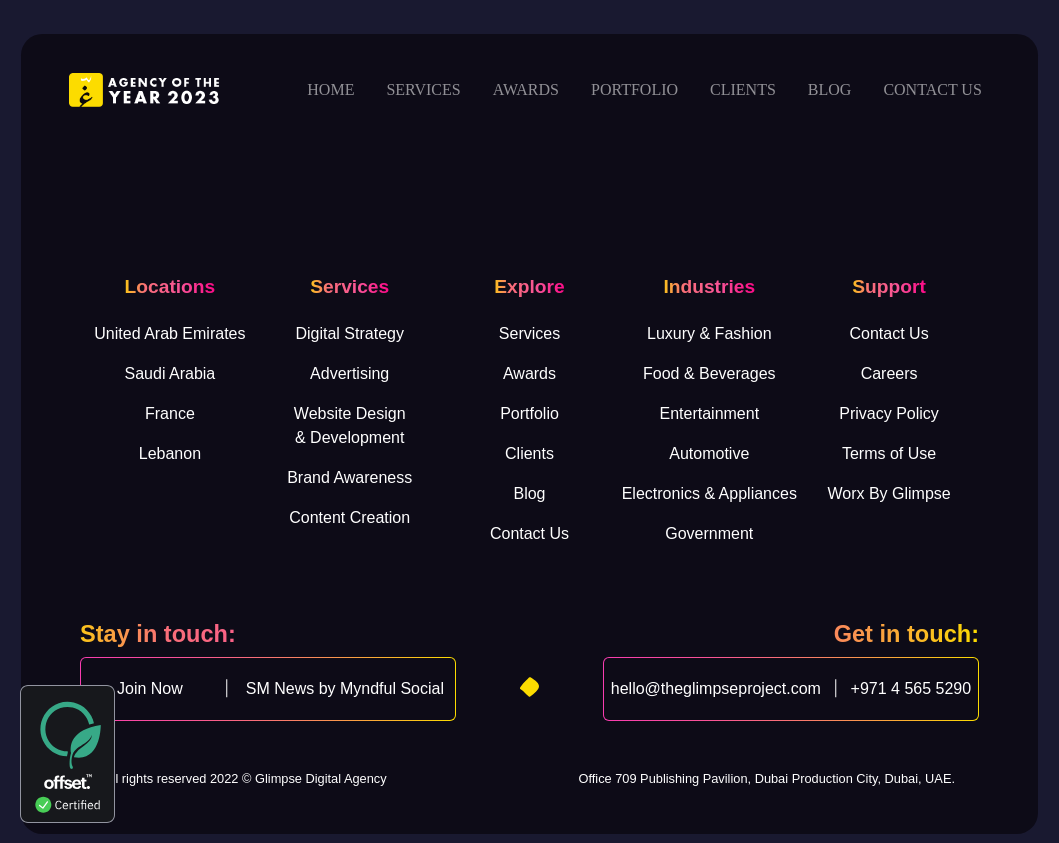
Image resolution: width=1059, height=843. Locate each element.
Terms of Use (889, 453)
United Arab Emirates (169, 333)
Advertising (349, 373)
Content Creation (349, 517)
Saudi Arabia (170, 373)
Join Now (150, 688)
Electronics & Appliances (709, 493)
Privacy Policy (889, 413)
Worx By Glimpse (888, 493)
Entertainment (709, 413)
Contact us (932, 89)
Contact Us (529, 533)
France (170, 413)
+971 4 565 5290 (911, 688)
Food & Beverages (709, 373)
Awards (526, 89)
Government (709, 533)
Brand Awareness (349, 477)
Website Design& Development (350, 425)
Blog (830, 89)
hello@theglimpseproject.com (716, 688)
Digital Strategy (349, 333)
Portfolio (634, 89)
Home (330, 89)
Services (423, 89)
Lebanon (170, 453)
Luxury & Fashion (709, 333)
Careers (889, 373)
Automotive (709, 453)
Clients (743, 89)
